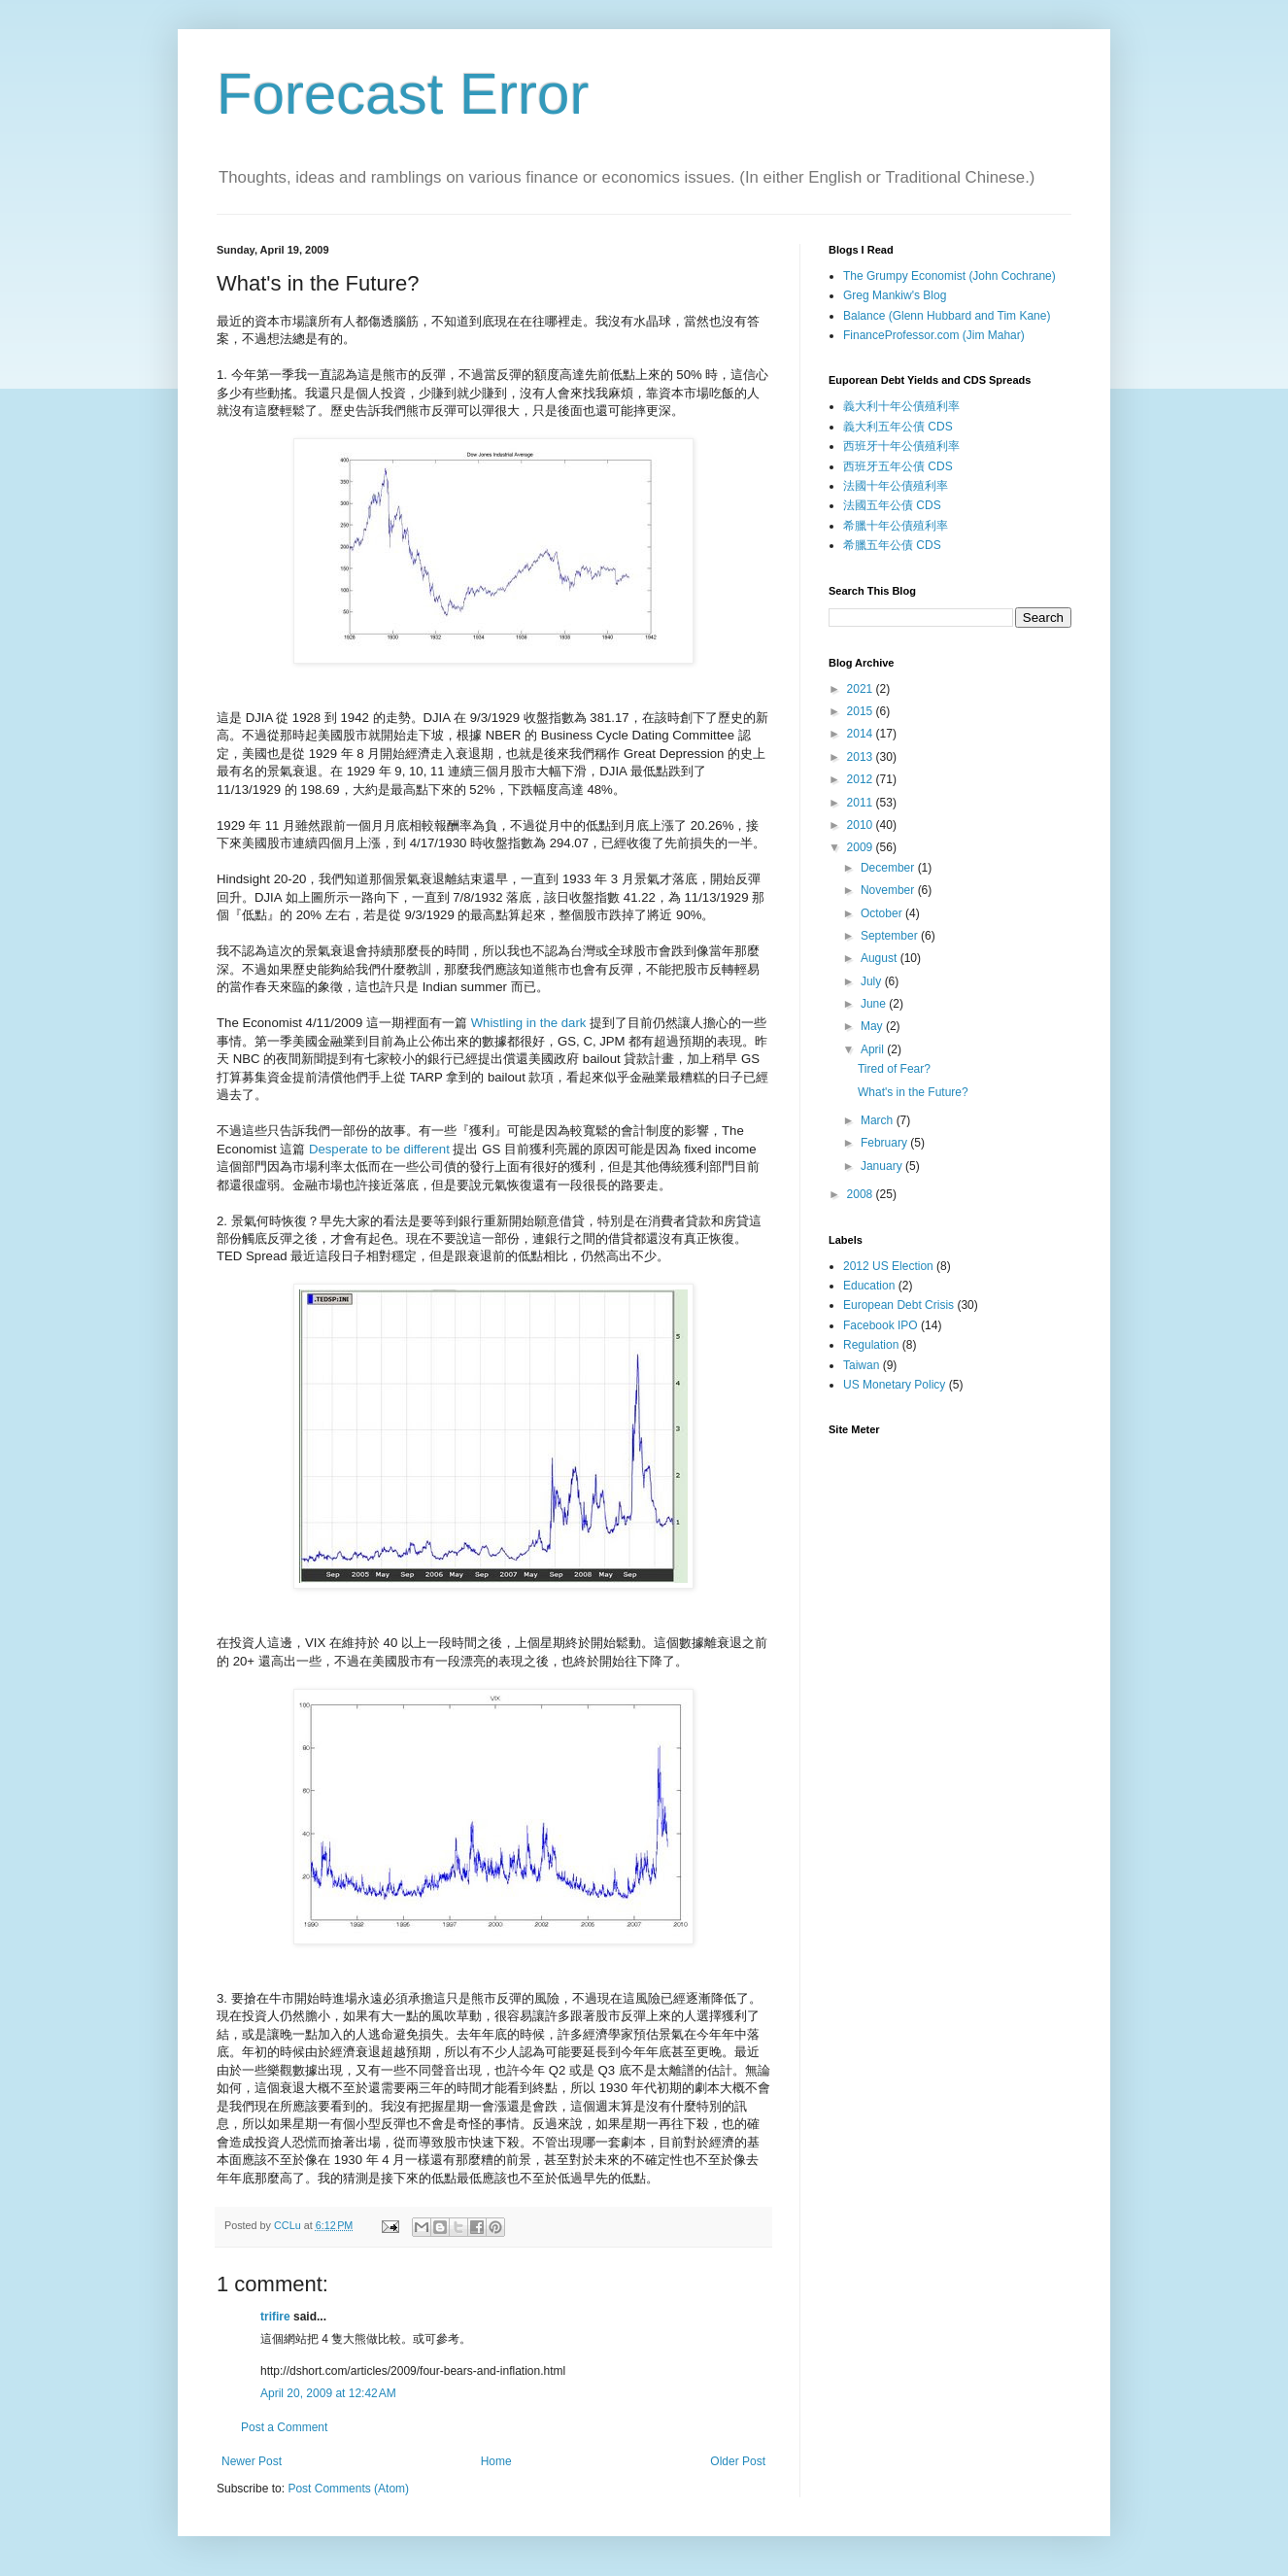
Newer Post (251, 2461)
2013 (861, 757)
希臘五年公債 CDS (892, 545)
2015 (861, 711)
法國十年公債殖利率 (895, 486)
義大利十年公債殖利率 (901, 406)
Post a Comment (284, 2427)
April (874, 1049)
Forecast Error (403, 93)
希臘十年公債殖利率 (895, 525)
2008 (861, 1194)
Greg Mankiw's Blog (894, 295)
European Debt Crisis (898, 1305)
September (891, 936)
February (885, 1143)
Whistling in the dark (529, 1022)
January (883, 1166)
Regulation (870, 1345)
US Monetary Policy (894, 1384)
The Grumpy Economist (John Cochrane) (949, 276)
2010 (861, 825)
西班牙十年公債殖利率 (901, 446)
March (879, 1120)
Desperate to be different (379, 1149)
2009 (861, 847)
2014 (861, 733)
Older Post (737, 2461)
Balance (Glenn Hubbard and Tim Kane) (946, 316)
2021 (861, 689)
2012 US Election (888, 1266)
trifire (275, 2316)
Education (869, 1285)
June (875, 1004)
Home (496, 2461)
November (889, 890)
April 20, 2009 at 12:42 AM (328, 2393)
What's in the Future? (913, 1092)
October (883, 913)
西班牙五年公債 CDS (898, 466)
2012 (861, 779)
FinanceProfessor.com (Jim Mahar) (934, 335)
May (873, 1026)
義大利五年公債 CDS (898, 426)
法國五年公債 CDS (892, 505)
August (880, 958)
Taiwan (861, 1365)
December (889, 868)
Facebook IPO (880, 1325)
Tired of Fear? (894, 1069)
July (873, 981)
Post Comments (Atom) (348, 2488)
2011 (861, 802)
